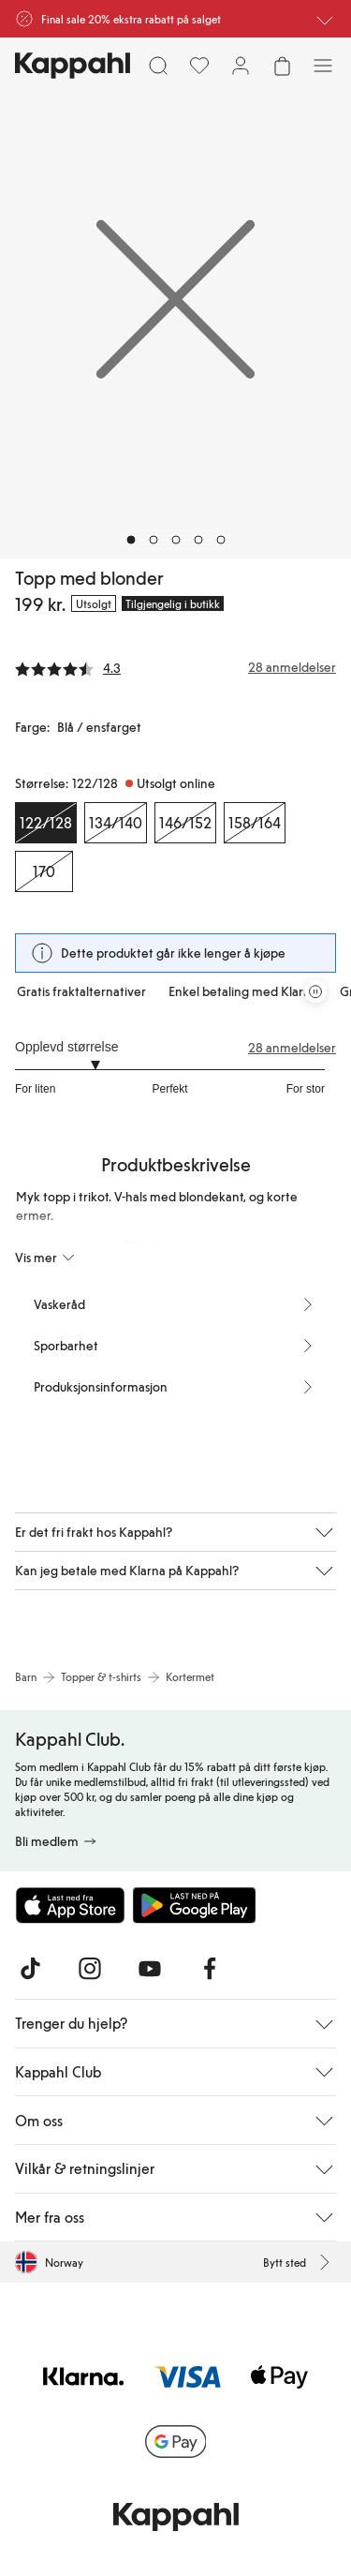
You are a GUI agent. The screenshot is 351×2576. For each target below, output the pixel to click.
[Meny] (323, 65)
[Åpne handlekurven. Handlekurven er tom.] (281, 65)
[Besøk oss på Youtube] (150, 1969)
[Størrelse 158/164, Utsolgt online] (254, 822)
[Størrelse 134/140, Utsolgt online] (115, 822)
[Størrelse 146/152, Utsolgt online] (185, 822)
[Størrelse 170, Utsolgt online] (44, 871)
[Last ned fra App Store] (70, 1905)
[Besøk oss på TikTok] (30, 1969)
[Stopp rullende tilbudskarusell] (315, 991)
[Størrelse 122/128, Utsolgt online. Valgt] (46, 822)
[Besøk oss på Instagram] (90, 1969)
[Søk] (158, 65)
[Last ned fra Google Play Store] (194, 1905)
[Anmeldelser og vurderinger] (175, 667)
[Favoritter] (199, 65)
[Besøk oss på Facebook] (210, 1969)
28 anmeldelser (292, 1047)
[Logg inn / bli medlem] (240, 65)
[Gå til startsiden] (72, 65)
